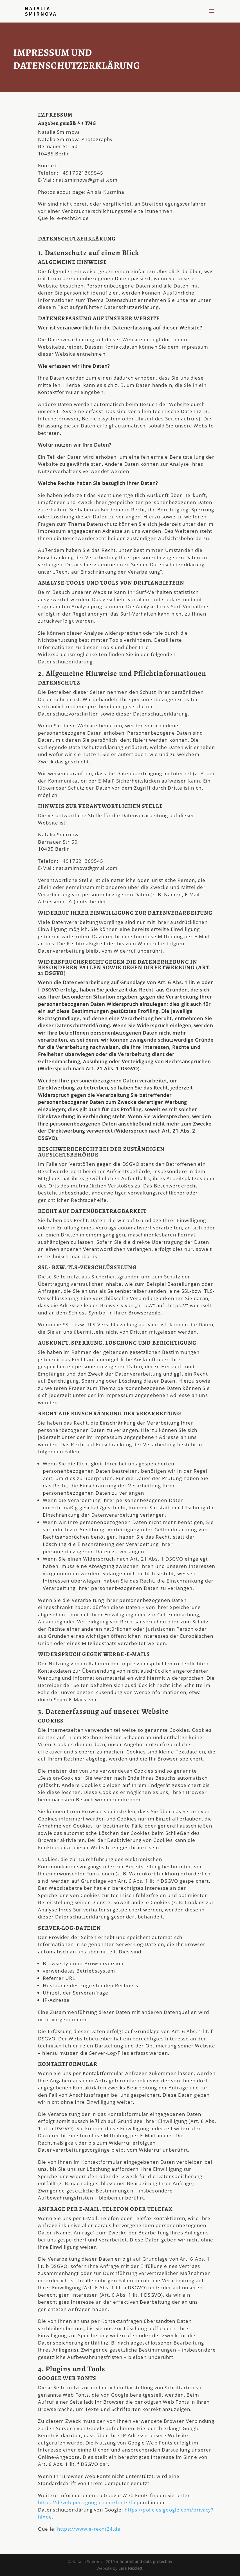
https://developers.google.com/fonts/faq (88, 2502)
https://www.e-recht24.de (88, 2529)
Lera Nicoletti (130, 2568)
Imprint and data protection (146, 2561)
